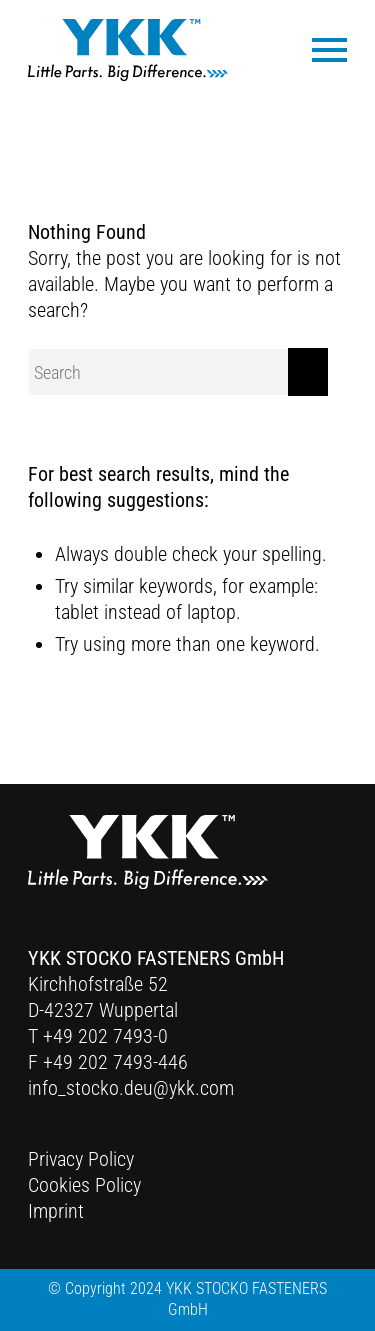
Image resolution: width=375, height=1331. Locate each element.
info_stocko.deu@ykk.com (131, 1088)
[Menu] (319, 48)
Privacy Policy (81, 1159)
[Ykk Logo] (128, 50)
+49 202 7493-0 (105, 1036)
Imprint (56, 1211)
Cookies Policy (84, 1185)
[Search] (178, 372)
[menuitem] (319, 48)
